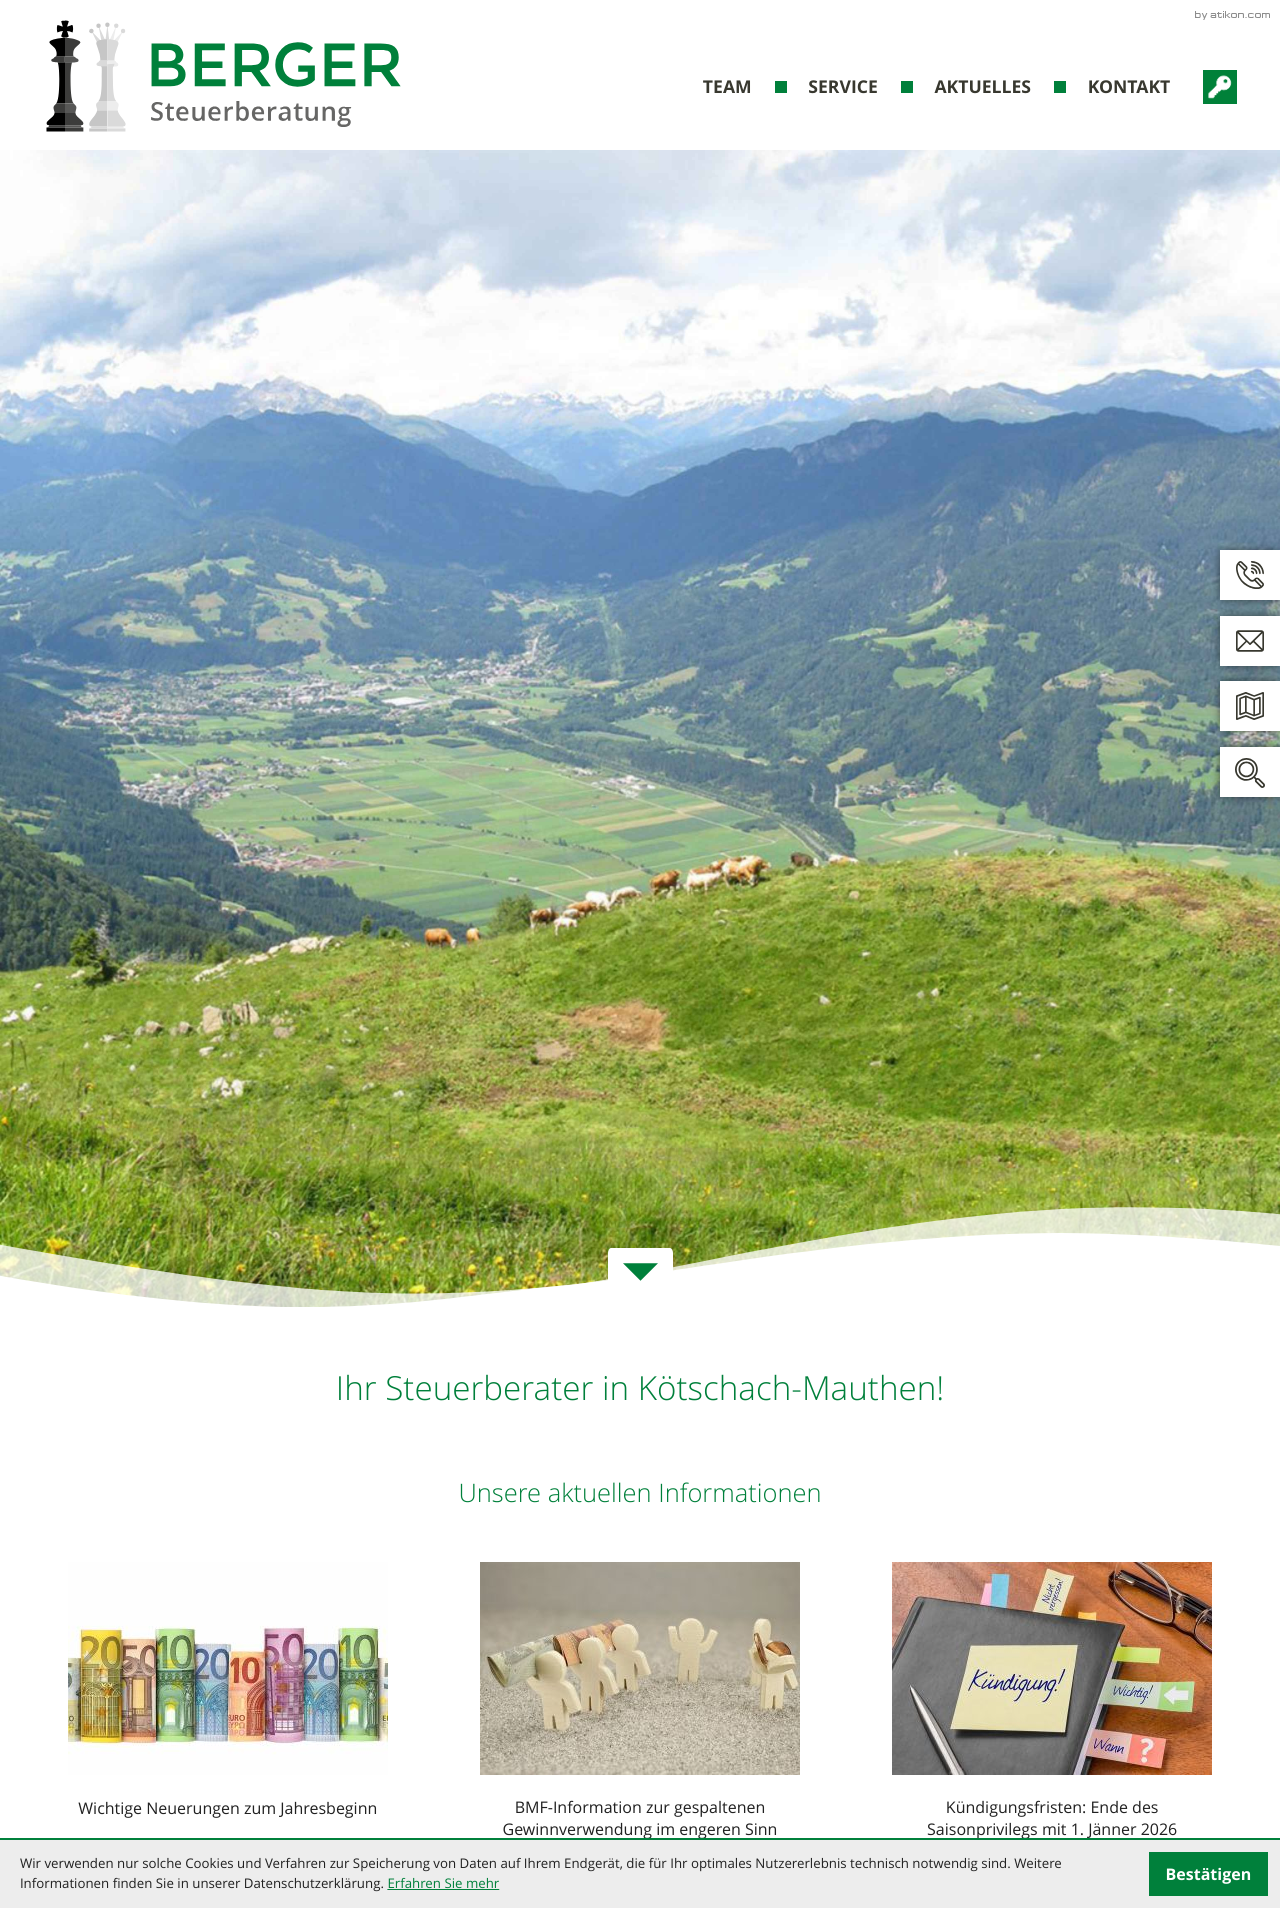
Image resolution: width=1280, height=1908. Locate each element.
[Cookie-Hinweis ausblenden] (1208, 1874)
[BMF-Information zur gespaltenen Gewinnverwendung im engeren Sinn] (640, 1704)
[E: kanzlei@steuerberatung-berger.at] (1250, 641)
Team (727, 87)
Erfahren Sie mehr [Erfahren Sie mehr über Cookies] (443, 1883)
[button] (1250, 575)
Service (842, 87)
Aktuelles (982, 87)
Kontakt (1129, 87)
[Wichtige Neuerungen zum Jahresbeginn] (228, 1694)
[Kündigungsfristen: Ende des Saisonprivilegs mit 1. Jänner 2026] (1052, 1704)
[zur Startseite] (223, 75)
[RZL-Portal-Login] (1220, 87)
